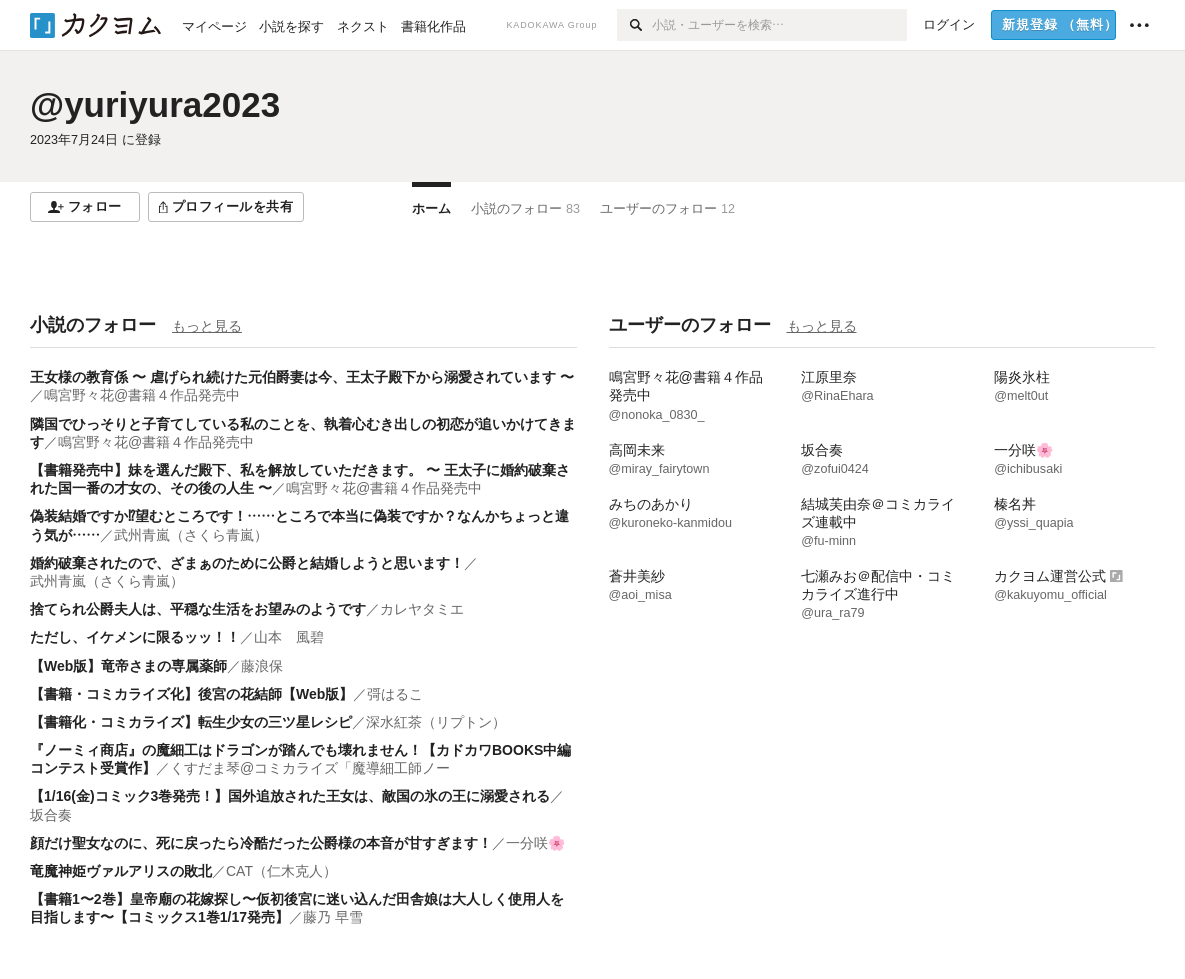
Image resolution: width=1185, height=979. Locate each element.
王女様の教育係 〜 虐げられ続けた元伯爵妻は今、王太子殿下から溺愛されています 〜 (302, 377)
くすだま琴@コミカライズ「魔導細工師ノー (310, 768)
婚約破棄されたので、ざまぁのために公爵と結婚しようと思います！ (247, 563)
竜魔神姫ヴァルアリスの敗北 (121, 871)
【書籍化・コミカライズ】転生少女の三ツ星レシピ (191, 722)
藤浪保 (262, 666)
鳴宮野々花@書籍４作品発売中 (142, 395)
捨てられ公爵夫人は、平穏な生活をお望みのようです (198, 609)
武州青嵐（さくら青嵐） (191, 535)
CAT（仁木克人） (281, 871)
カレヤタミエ (422, 609)
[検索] (634, 25)
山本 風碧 (289, 637)
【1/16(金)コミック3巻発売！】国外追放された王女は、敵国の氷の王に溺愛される (290, 796)
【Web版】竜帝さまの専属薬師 (128, 666)
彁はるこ (395, 694)
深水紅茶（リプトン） (436, 722)
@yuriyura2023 (155, 104)
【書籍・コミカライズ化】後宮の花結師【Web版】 (191, 694)
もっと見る (207, 326)
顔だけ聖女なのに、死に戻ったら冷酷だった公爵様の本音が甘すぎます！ (261, 843)
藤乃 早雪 (333, 917)
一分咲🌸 (535, 843)
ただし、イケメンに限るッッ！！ (135, 637)
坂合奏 (51, 815)
